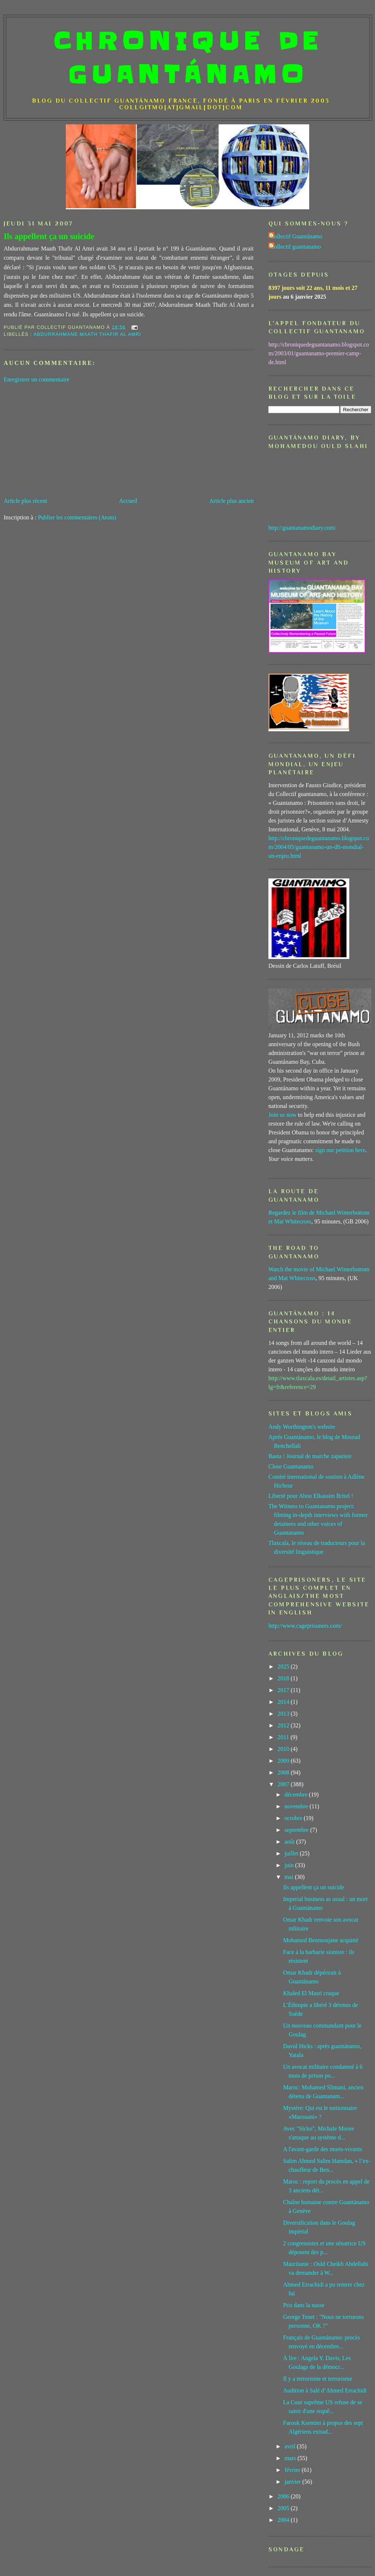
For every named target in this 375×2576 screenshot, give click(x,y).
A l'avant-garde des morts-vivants (322, 2149)
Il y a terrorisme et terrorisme (317, 2379)
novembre (297, 1806)
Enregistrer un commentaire (36, 379)
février (293, 2470)
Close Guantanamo (290, 1466)
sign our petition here (340, 1150)
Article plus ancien (231, 501)
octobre (294, 1818)
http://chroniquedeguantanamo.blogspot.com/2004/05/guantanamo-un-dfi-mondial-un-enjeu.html (318, 847)
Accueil (128, 501)
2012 (284, 1725)
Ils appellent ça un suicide (49, 236)
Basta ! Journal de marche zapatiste (309, 1456)
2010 (284, 1749)
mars (291, 2458)
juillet (292, 1853)
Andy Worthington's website (301, 1427)
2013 (284, 1713)
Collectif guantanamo (295, 247)
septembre (297, 1830)
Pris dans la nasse (303, 2305)
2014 (284, 1702)
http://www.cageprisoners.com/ (305, 1626)
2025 (284, 1666)
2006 (284, 2496)
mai (290, 1877)
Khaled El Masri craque (311, 1993)
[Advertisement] (129, 440)
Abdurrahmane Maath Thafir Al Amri (87, 334)
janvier (293, 2482)
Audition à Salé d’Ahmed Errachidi (325, 2390)
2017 (284, 1690)
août (290, 1841)
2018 (284, 1678)
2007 (284, 1784)
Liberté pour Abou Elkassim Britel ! (310, 1496)
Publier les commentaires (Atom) (77, 517)
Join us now (282, 1115)
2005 (284, 2508)
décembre (297, 1794)
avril (291, 2446)
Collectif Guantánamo (296, 236)
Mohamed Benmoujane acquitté (320, 1940)
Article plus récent (25, 501)
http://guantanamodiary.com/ (302, 528)
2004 (284, 2520)
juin (290, 1865)
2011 (284, 1737)
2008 (284, 1772)
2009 (284, 1761)
